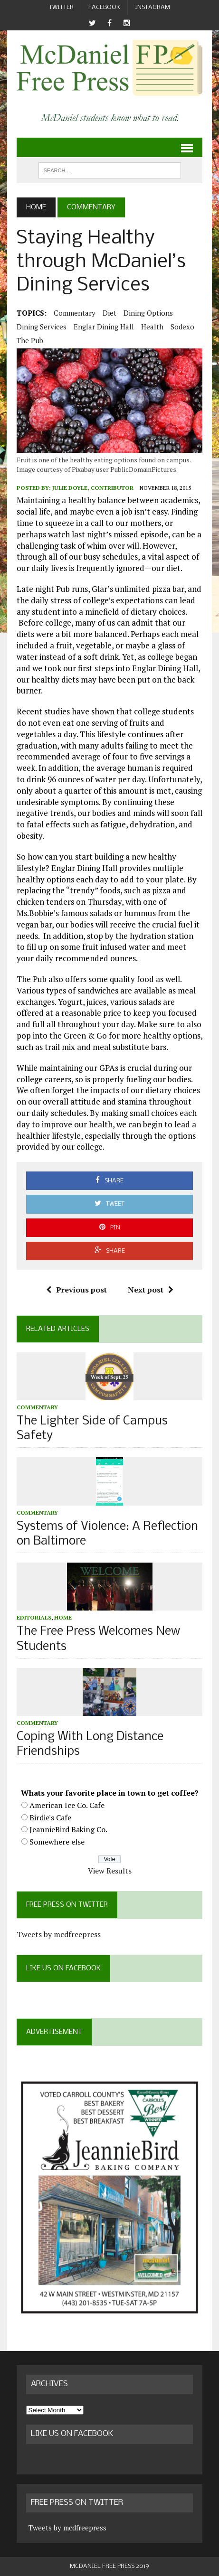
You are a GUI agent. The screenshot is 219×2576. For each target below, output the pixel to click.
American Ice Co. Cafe (67, 1805)
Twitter (61, 7)
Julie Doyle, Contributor (92, 487)
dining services (42, 326)
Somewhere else (57, 1841)
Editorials (34, 1617)
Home (63, 1617)
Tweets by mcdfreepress (59, 1934)
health (152, 326)
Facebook (104, 7)
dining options (148, 313)
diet (109, 313)
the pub (30, 340)
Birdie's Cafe (50, 1817)
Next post (150, 1289)
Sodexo (182, 326)
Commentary (74, 313)
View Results (110, 1870)
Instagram (152, 7)
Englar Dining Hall (104, 326)
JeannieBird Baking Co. (68, 1829)
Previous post (76, 1289)
